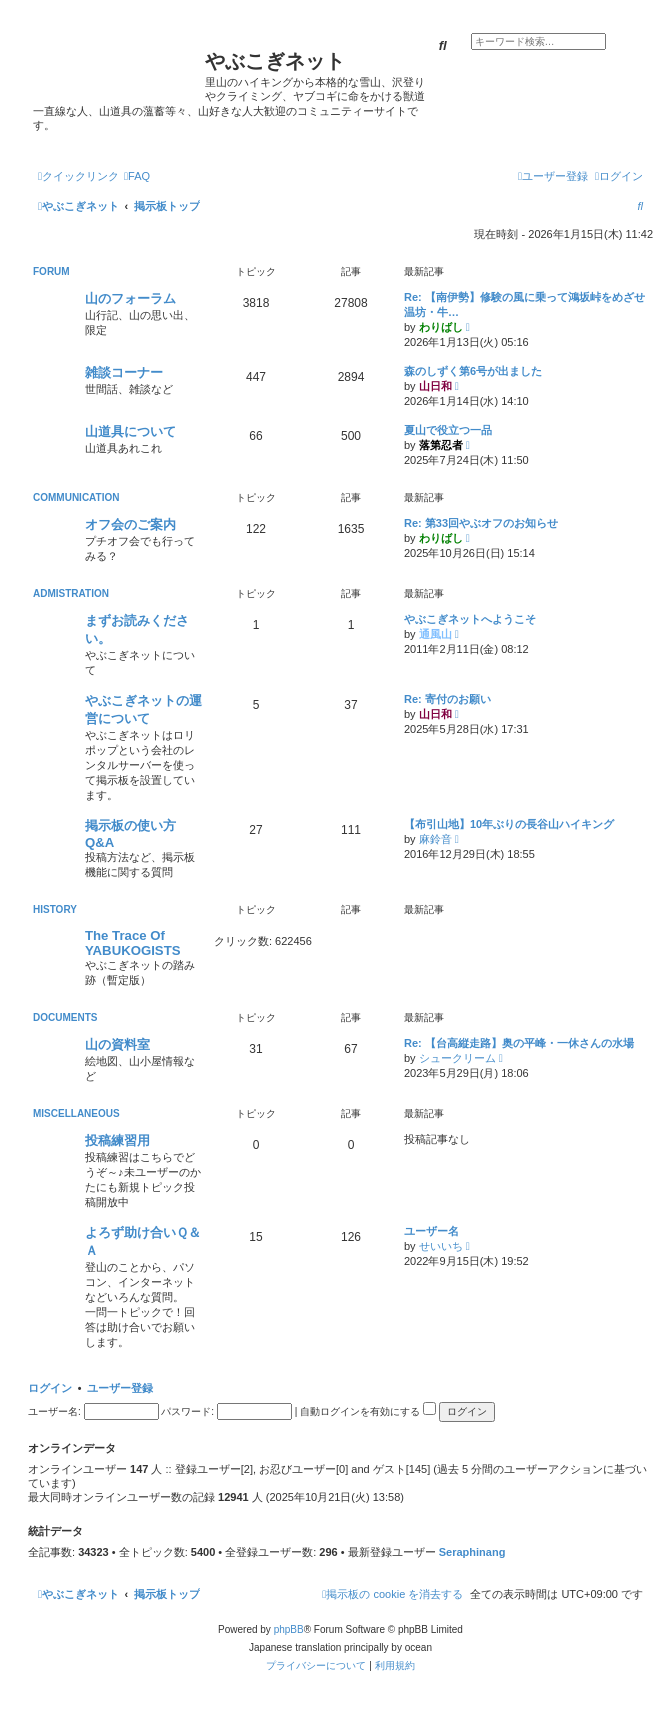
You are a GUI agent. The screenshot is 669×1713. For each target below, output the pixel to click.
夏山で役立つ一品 (448, 430)
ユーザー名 (431, 1231)
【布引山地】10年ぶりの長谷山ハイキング (509, 824)
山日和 (435, 386)
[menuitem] (137, 176)
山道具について (130, 431)
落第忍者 (441, 445)
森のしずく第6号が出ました (473, 371)
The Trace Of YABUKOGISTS (133, 943)
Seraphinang (472, 1552)
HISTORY (55, 909)
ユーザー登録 (120, 1388)
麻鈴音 (435, 839)
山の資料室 (117, 1044)
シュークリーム (457, 1058)
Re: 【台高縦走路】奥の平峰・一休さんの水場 (519, 1043)
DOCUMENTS (65, 1017)
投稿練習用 (117, 1140)
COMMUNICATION (76, 497)
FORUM (51, 271)
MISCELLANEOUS (76, 1113)
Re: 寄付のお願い (447, 699)
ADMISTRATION (71, 593)
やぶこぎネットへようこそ (470, 619)
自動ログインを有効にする (368, 1411)
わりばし (441, 327)
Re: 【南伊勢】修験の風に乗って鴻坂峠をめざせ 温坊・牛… (526, 304)
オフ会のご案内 (130, 524)
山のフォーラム (130, 298)
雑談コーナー (124, 372)
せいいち (441, 1246)
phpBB (289, 1629)
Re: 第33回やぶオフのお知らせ (481, 523)
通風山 (435, 634)
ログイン (50, 1388)
